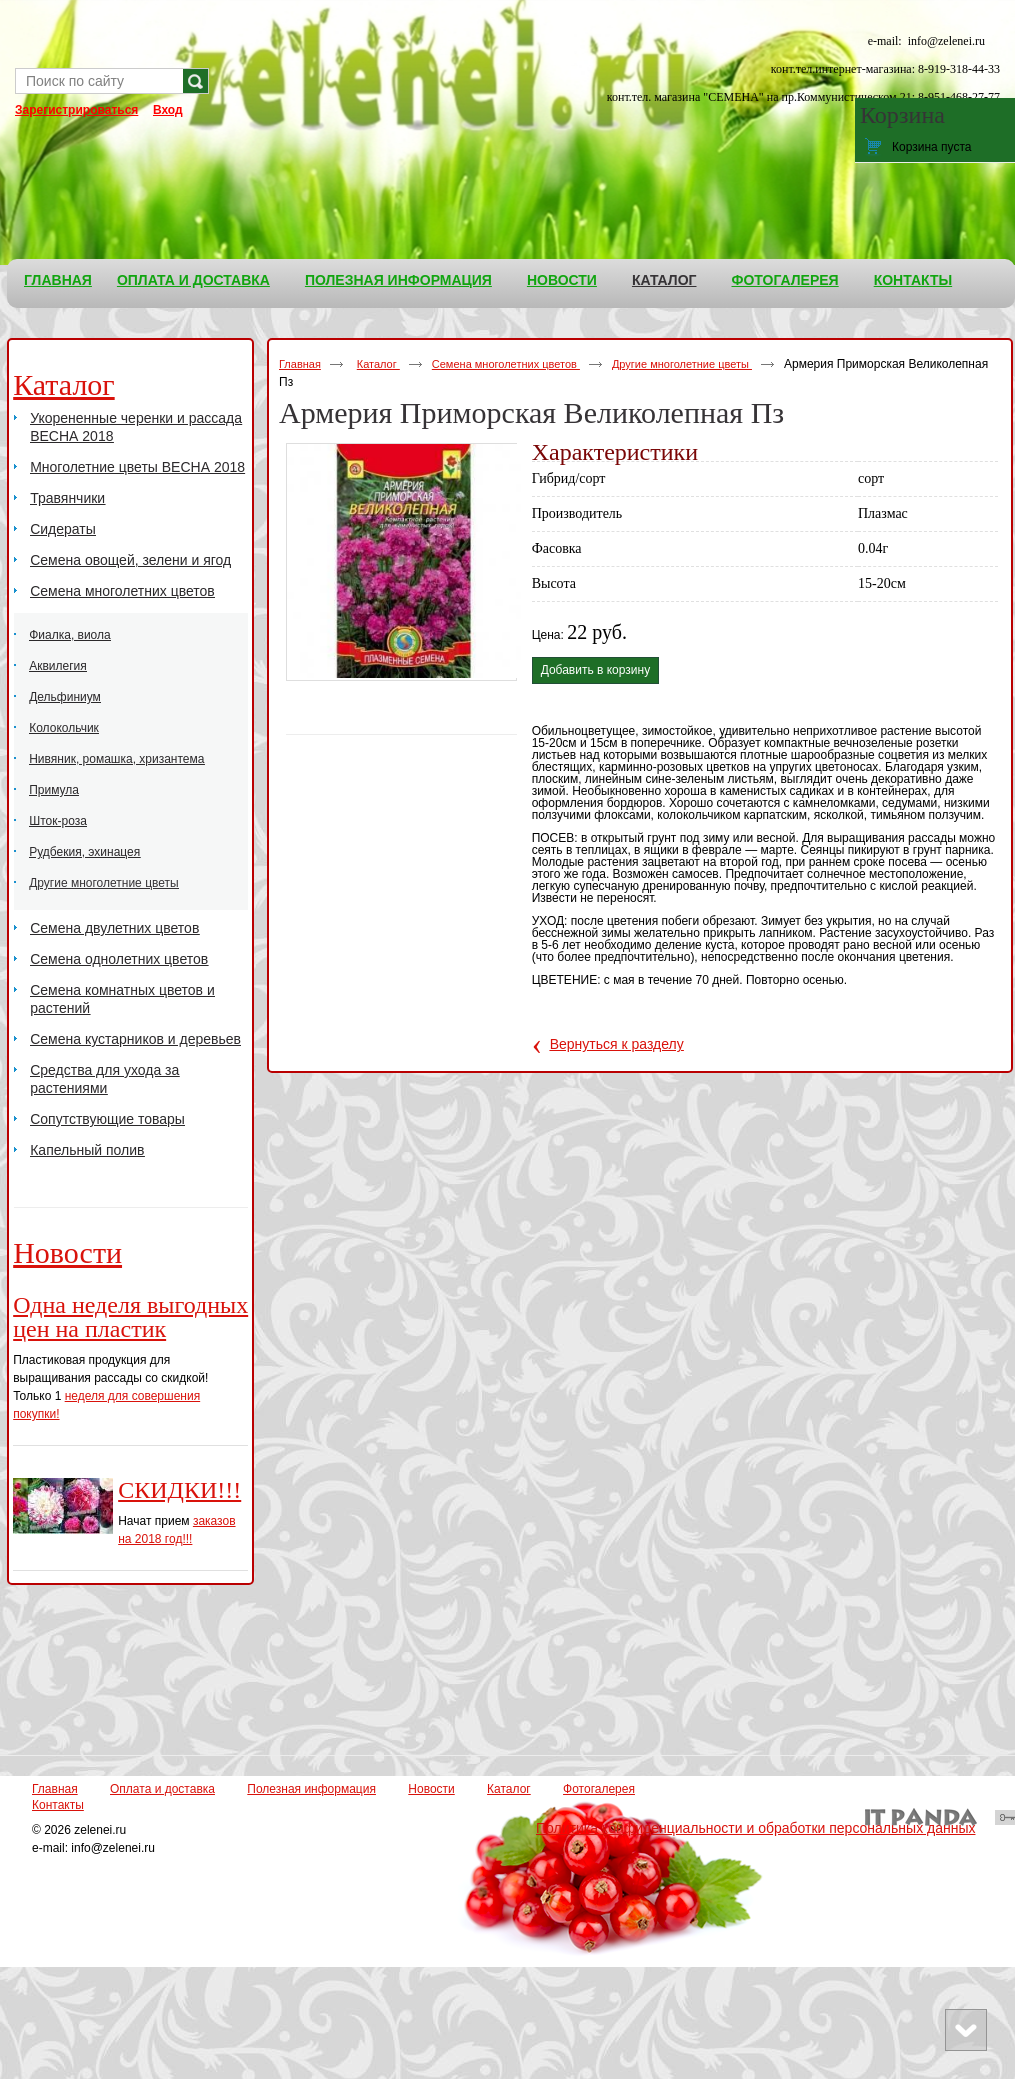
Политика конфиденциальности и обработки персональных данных (756, 1828)
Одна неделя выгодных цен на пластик (130, 1317)
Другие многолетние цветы (682, 364)
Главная (300, 364)
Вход (168, 110)
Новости (67, 1252)
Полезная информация (311, 1789)
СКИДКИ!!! (179, 1490)
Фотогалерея (599, 1789)
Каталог (664, 280)
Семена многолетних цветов (506, 364)
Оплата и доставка (162, 1789)
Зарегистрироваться (76, 110)
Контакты (58, 1805)
